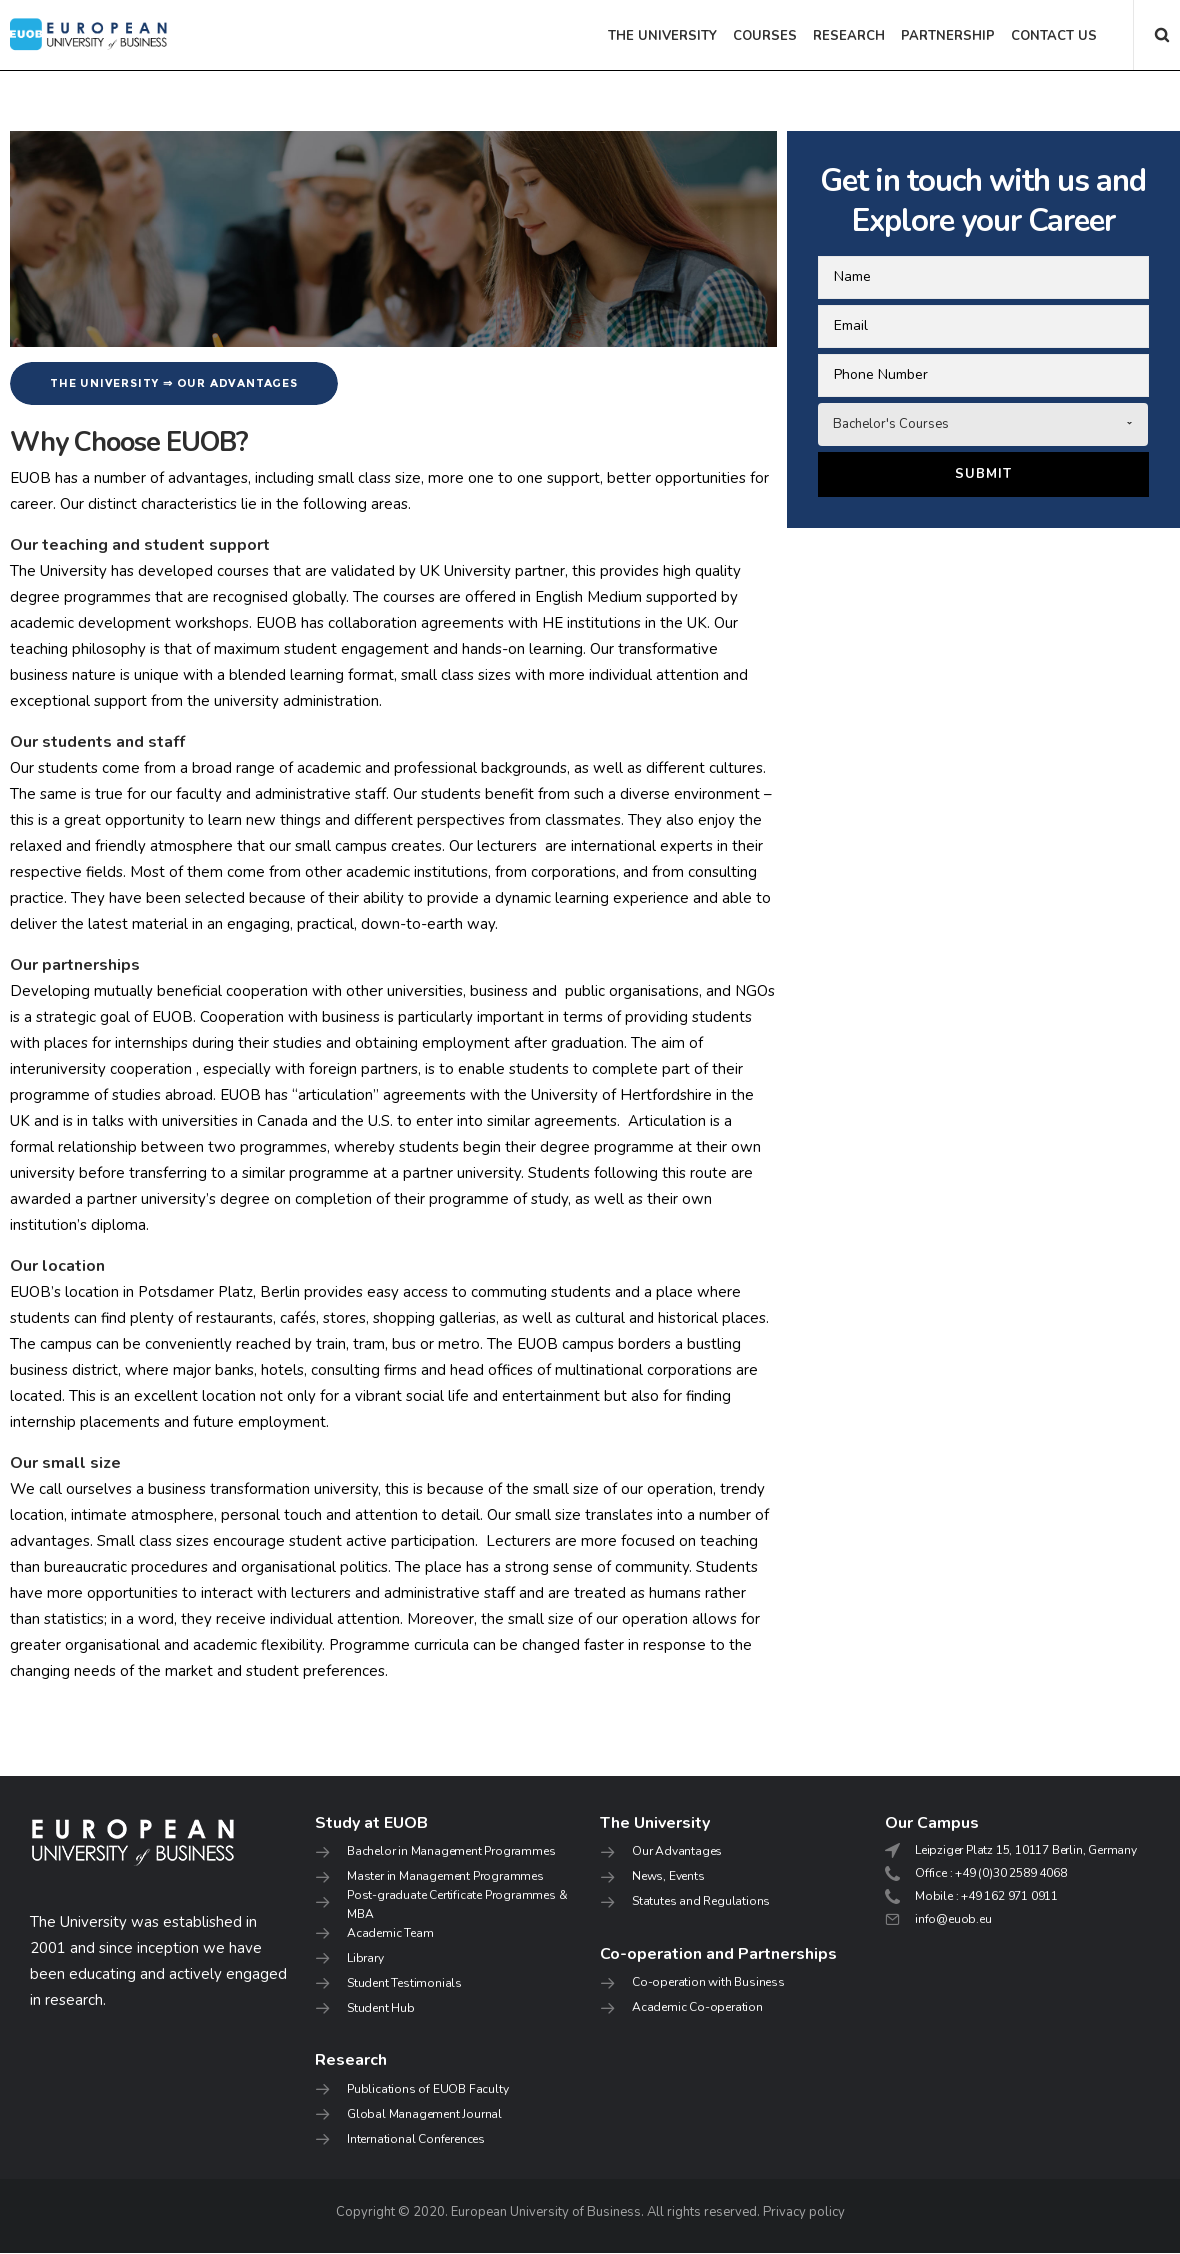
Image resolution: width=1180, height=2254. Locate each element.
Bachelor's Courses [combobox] (891, 424)
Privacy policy (804, 2213)
